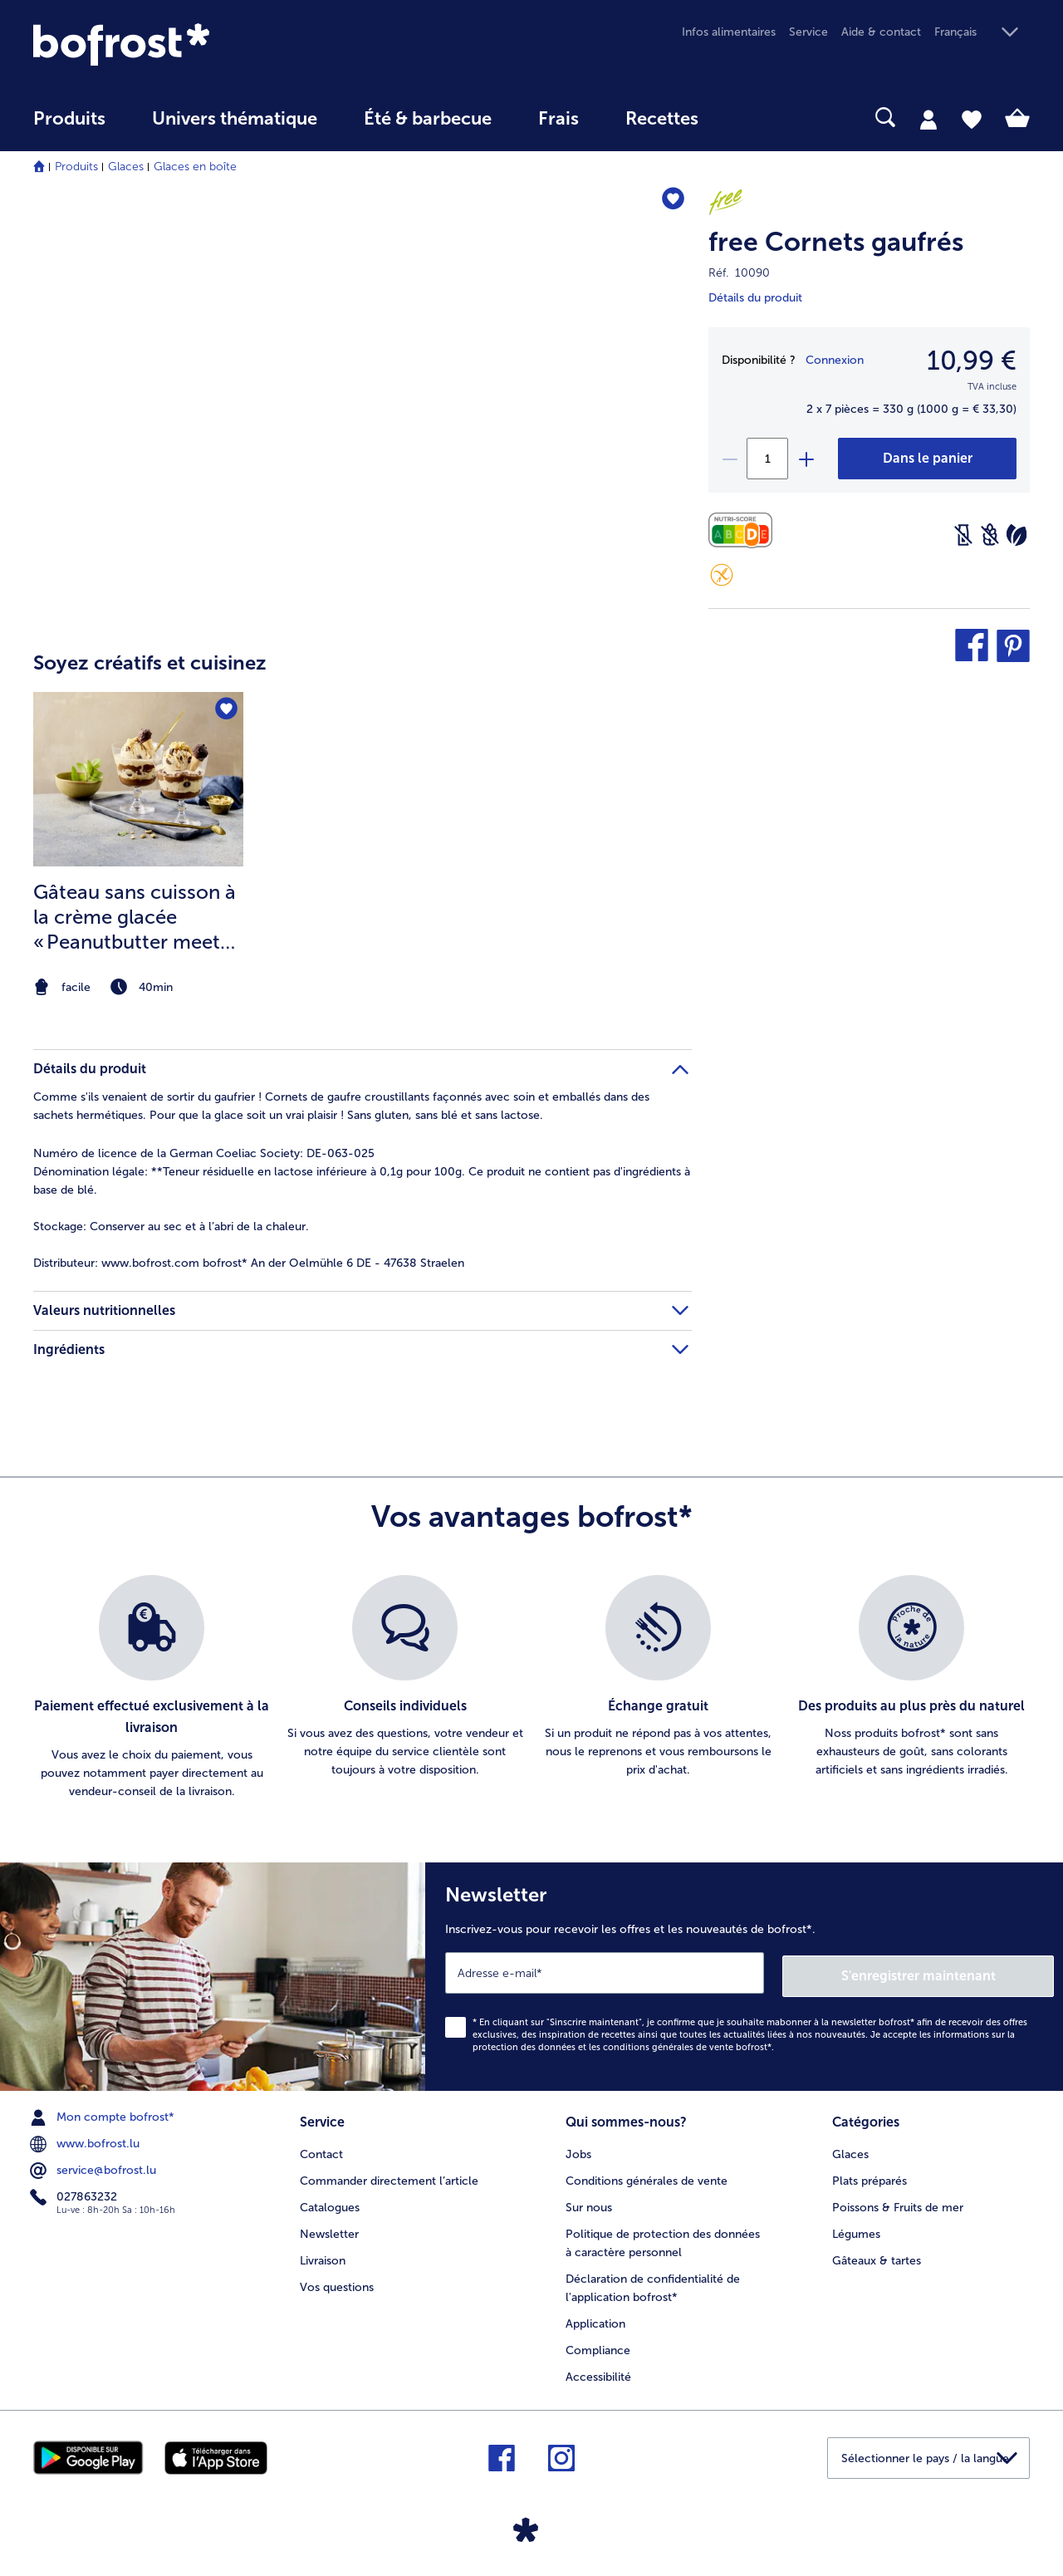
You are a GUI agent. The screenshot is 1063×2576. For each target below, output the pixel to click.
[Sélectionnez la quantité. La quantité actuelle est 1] (767, 458)
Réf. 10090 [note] (739, 273)
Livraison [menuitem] (322, 2256)
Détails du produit (755, 298)
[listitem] (138, 846)
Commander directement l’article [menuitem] (389, 2176)
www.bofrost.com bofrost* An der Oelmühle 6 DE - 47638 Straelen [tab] (248, 1263)
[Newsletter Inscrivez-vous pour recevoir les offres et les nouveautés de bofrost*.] (744, 1975)
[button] (982, 33)
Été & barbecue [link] (428, 119)
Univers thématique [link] (234, 119)
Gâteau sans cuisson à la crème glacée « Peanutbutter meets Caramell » (134, 917)
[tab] (928, 118)
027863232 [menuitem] (75, 2194)
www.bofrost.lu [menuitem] (86, 2140)
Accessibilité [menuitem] (598, 2372)
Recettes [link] (661, 119)
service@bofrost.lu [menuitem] (94, 2167)
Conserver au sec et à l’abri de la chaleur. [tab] (171, 1226)
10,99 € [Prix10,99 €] (971, 360)
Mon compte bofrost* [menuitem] (103, 2114)
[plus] (805, 458)
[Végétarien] (1016, 535)
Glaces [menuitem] (850, 2149)
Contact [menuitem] (321, 2149)
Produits (76, 166)
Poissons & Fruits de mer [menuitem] (897, 2203)
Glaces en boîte (195, 166)
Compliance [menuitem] (598, 2345)
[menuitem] (69, 126)
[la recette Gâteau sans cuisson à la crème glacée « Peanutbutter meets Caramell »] (138, 779)
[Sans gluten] (721, 575)
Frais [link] (558, 119)
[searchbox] (756, 117)
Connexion (835, 360)
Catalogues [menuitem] (330, 2203)
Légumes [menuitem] (856, 2229)
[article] (362, 813)
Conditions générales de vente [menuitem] (646, 2176)
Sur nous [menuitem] (589, 2203)
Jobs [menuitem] (578, 2149)
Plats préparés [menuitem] (869, 2176)
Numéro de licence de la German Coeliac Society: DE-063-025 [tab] (204, 1153)
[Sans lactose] (963, 535)
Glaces (126, 166)
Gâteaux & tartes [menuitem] (876, 2256)
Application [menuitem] (595, 2319)
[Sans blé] (990, 535)
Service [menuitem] (808, 32)
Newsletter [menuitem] (329, 2229)
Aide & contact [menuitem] (881, 32)
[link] (182, 44)
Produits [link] (69, 119)
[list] (531, 1688)
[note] (138, 987)
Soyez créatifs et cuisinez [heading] (150, 662)
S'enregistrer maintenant (955, 1972)
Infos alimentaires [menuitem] (729, 32)
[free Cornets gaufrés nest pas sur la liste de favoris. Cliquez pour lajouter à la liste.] (671, 200)
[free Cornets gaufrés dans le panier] (927, 458)
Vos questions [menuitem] (337, 2282)
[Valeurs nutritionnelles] (744, 530)
